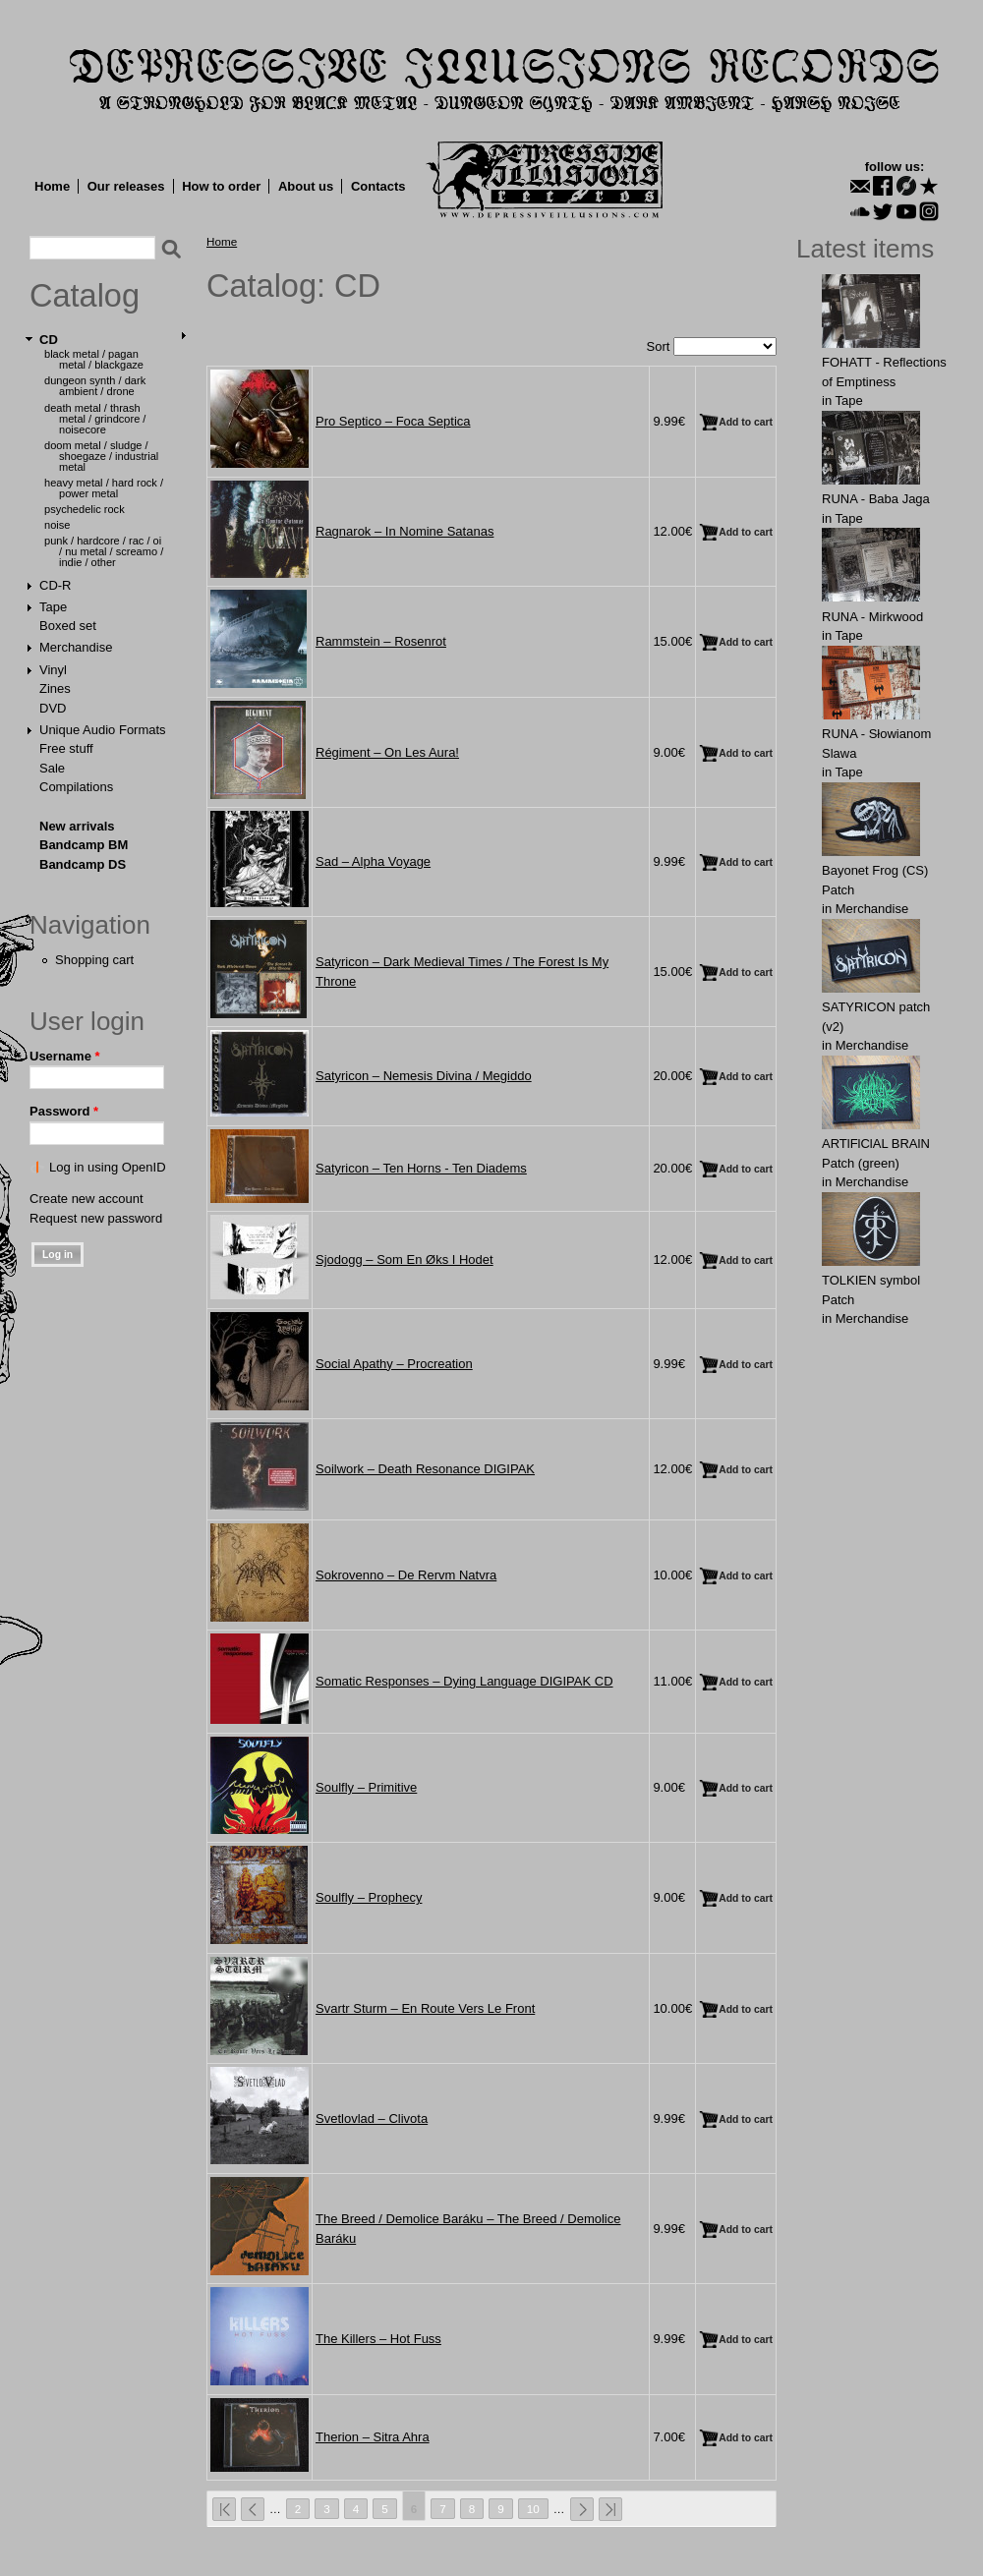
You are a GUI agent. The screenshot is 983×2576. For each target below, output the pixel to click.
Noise (57, 525)
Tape (53, 607)
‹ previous (252, 2509)
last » (610, 2509)
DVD (52, 708)
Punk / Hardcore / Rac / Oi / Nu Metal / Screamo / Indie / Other (103, 551)
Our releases (126, 186)
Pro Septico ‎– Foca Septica (393, 421)
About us (305, 186)
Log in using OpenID (107, 1167)
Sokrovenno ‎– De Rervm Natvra (406, 1575)
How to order (221, 186)
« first (224, 2509)
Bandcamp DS (82, 864)
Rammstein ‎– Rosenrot (381, 641)
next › (582, 2509)
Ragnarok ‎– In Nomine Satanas (404, 531)
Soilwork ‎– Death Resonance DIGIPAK (425, 1468)
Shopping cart (94, 959)
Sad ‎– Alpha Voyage (373, 861)
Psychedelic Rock (84, 509)
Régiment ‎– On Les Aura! (387, 752)
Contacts (378, 186)
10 (533, 2508)
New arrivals (77, 826)
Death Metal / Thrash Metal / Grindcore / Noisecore (94, 418)
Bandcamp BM (83, 844)
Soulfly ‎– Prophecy (369, 1897)
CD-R (55, 585)
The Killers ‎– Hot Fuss (378, 2338)
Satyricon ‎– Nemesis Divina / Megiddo (424, 1075)
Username (64, 1056)
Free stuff (66, 748)
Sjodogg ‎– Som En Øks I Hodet (404, 1259)
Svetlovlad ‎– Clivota (372, 2118)
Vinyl (53, 669)
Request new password (95, 1218)
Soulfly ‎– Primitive (366, 1787)
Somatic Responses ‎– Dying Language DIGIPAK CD (464, 1681)
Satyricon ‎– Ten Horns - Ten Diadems (421, 1168)
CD (48, 339)
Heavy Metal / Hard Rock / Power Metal (103, 488)
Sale (52, 768)
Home (52, 186)
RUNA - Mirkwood (872, 616)
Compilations (76, 786)
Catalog (84, 296)
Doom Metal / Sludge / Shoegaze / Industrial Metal (101, 456)
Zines (55, 688)
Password (63, 1111)
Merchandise (75, 647)
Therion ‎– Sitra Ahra (373, 2437)
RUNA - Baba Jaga (876, 498)
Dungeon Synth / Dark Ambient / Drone (94, 385)
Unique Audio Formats (102, 729)
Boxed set (67, 625)
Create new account (86, 1198)
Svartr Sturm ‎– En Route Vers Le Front (425, 2008)
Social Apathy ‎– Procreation (394, 1363)
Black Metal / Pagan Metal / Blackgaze (94, 359)
